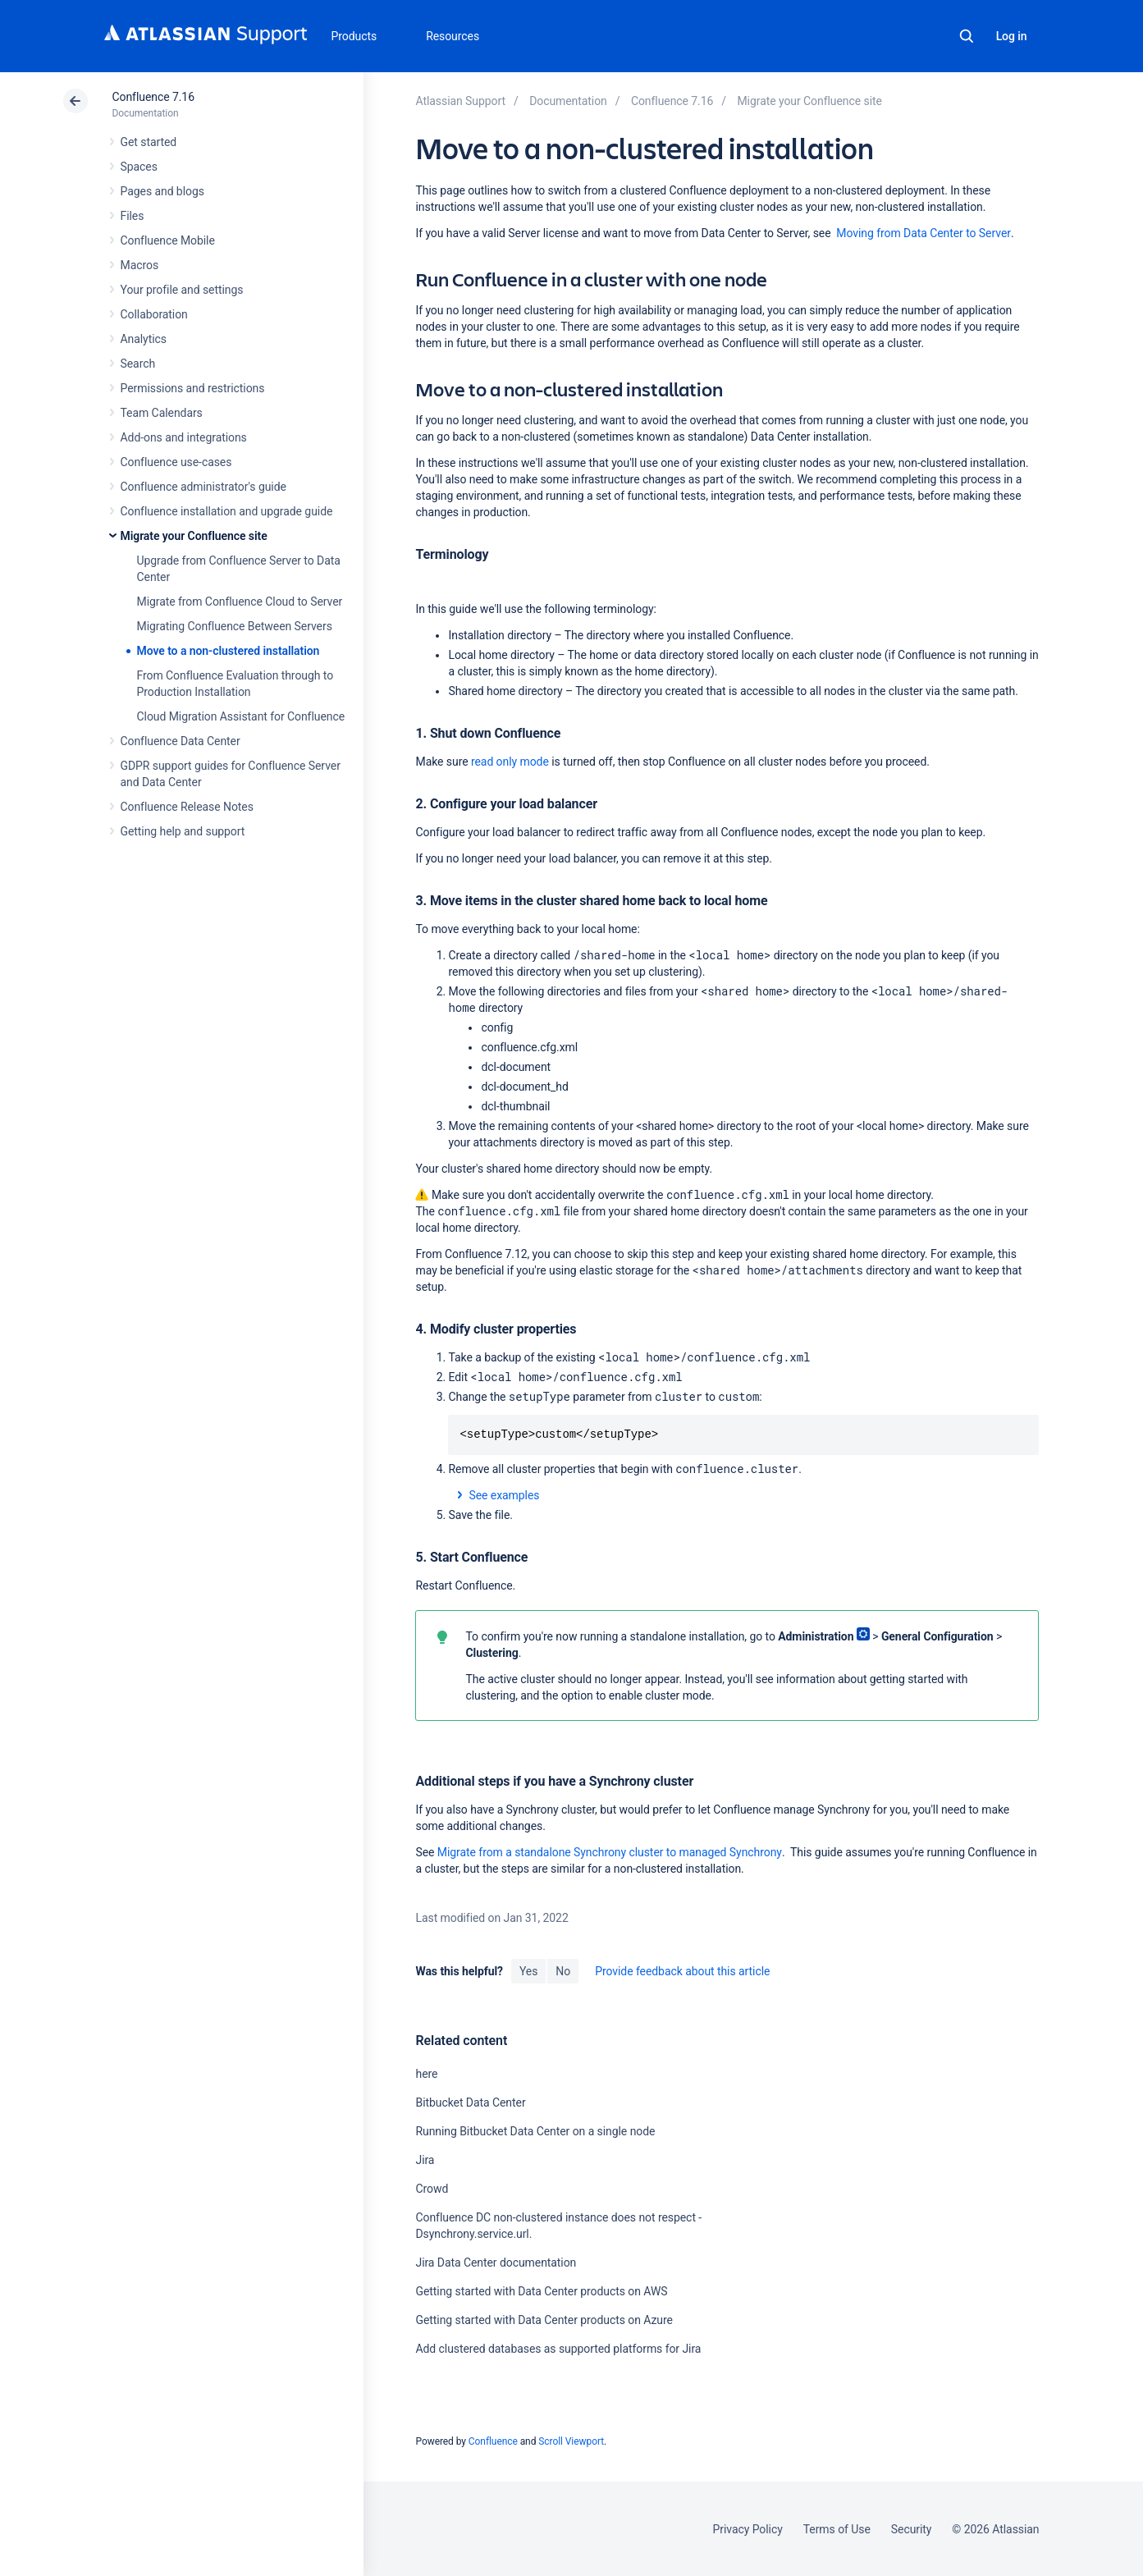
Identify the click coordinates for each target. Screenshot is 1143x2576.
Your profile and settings (182, 289)
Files (132, 215)
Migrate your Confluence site (194, 535)
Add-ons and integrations (184, 437)
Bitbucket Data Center (470, 2102)
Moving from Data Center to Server (923, 233)
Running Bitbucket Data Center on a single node (535, 2131)
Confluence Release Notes (187, 806)
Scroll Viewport (571, 2441)
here (426, 2073)
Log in (1011, 36)
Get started (149, 142)
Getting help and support (183, 831)
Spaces (139, 166)
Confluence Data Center (180, 741)
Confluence (493, 2441)
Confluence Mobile (168, 240)
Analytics (144, 338)
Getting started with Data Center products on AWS (541, 2291)
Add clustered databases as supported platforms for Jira (558, 2348)
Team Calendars (162, 412)
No (562, 1971)
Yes (528, 1971)
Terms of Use (837, 2529)
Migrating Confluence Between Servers (234, 626)
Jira (424, 2159)
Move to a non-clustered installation (228, 650)
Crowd (431, 2188)
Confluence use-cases (176, 462)
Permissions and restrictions (193, 388)
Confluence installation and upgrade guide (227, 511)
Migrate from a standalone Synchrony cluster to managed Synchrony (609, 1852)
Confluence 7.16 (153, 96)
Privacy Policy (748, 2529)
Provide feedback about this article (682, 1971)
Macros (140, 265)
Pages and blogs (162, 191)
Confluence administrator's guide (203, 486)
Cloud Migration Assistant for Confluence (241, 716)
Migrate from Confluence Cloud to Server (240, 601)
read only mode (510, 761)
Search (966, 36)
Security (911, 2529)
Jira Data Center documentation (495, 2262)
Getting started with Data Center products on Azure (543, 2320)
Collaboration (154, 314)
